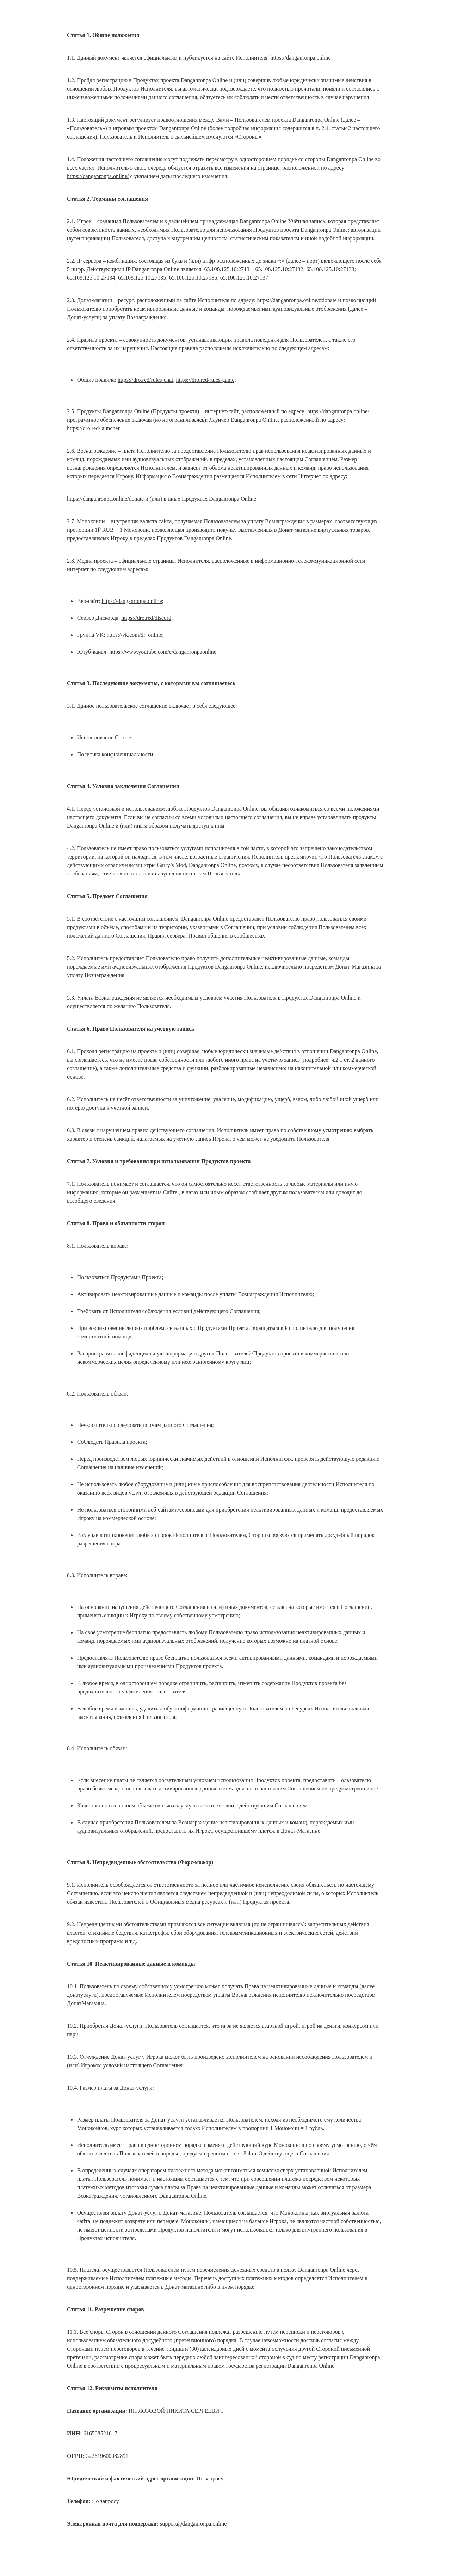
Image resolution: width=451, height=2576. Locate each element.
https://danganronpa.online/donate (105, 499)
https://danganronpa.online (301, 58)
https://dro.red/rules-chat (145, 380)
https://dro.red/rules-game (205, 380)
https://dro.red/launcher (93, 428)
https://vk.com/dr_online (134, 635)
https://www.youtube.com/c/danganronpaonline (162, 652)
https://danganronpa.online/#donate (296, 300)
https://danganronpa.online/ (98, 176)
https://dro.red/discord (146, 618)
